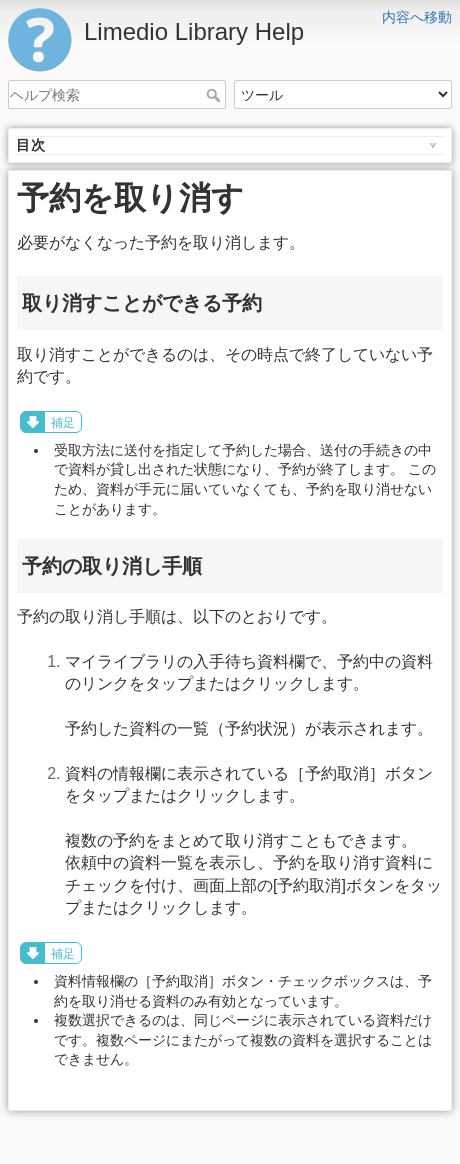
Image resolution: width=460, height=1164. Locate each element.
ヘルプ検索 (215, 95)
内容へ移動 (417, 17)
